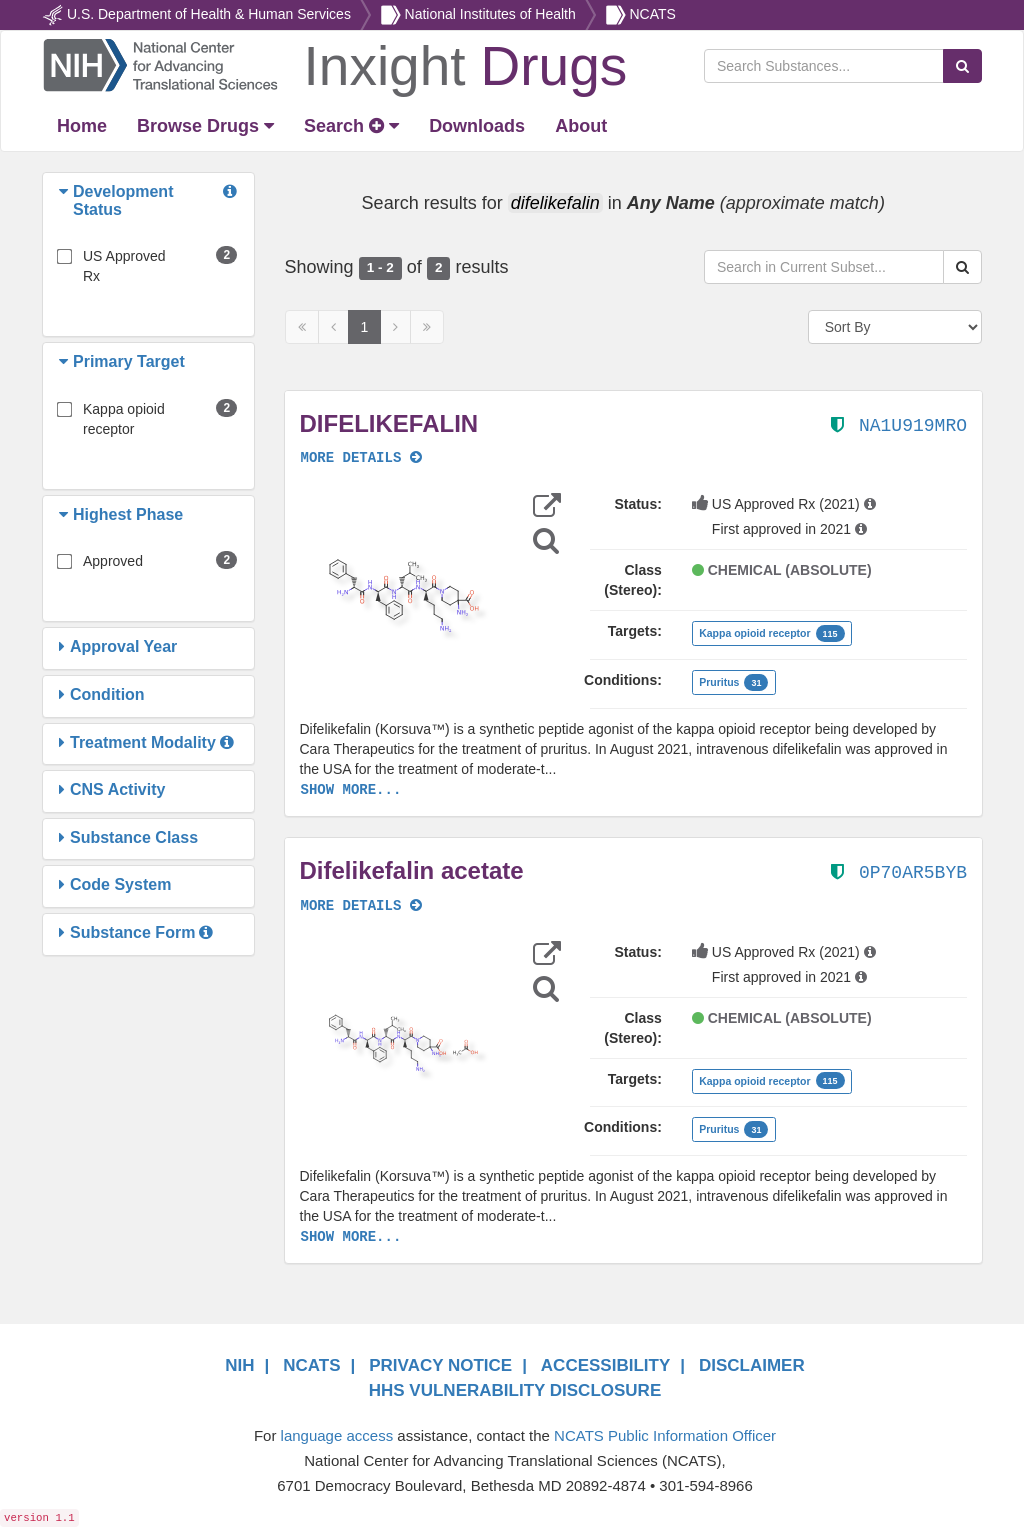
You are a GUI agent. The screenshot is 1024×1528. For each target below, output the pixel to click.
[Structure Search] (546, 540)
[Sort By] (895, 327)
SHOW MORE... (351, 790)
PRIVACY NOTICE (440, 1365)
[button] (66, 200)
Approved (113, 561)
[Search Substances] (824, 66)
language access (337, 1435)
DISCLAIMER (752, 1365)
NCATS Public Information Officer (665, 1435)
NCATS (652, 14)
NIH (239, 1365)
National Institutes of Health (490, 14)
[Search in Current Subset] (824, 267)
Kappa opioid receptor (124, 419)
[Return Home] (334, 64)
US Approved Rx (124, 266)
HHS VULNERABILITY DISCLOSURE (515, 1390)
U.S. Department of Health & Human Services (209, 14)
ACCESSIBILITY (605, 1365)
